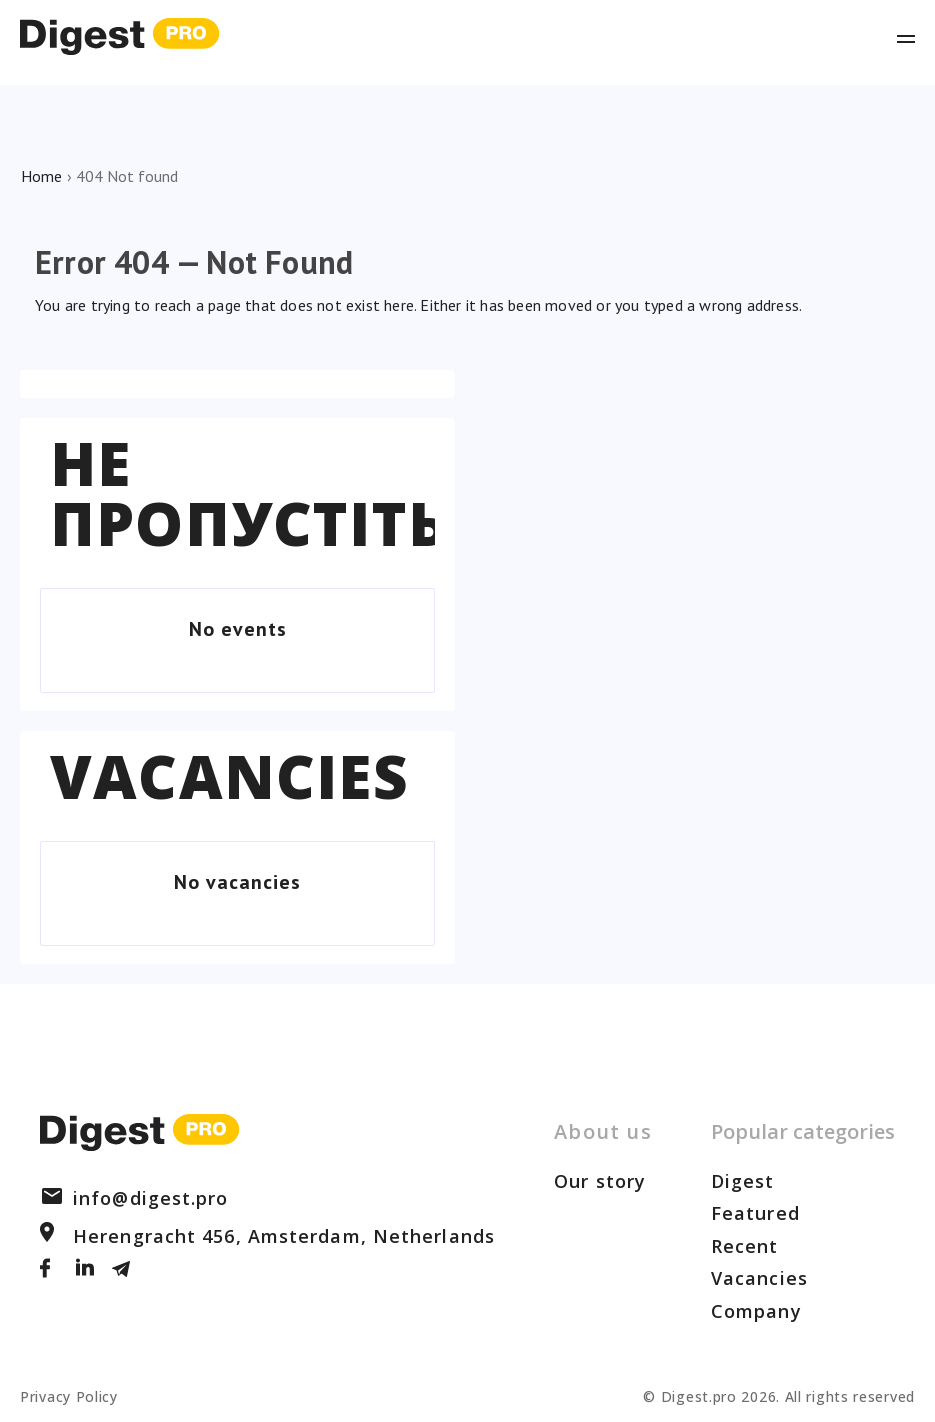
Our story (600, 1181)
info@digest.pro (134, 1198)
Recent (745, 1246)
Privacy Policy (69, 1396)
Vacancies (229, 776)
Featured (755, 1213)
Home (41, 176)
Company (756, 1311)
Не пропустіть (249, 493)
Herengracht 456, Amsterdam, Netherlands (267, 1236)
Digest (743, 1181)
